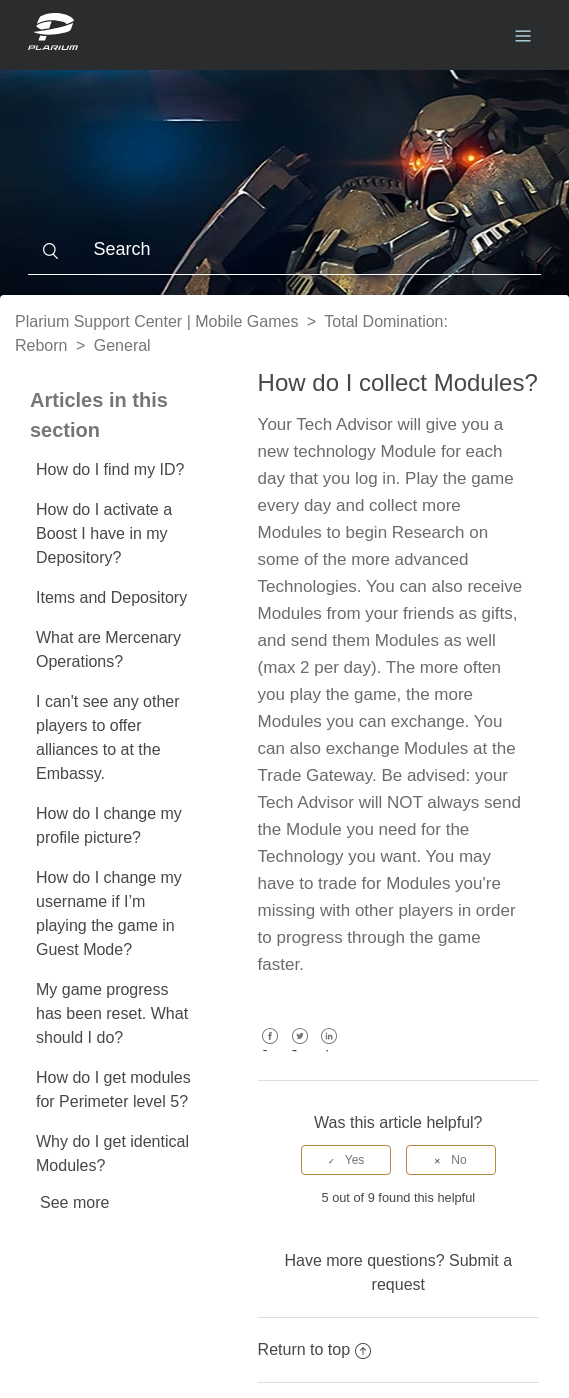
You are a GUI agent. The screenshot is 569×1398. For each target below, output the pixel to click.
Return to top (315, 1349)
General (122, 345)
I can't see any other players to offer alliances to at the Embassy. (108, 737)
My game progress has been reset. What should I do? (112, 1013)
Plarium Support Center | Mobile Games (156, 321)
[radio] (346, 1160)
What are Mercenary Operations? (108, 649)
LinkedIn (329, 1050)
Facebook (270, 1050)
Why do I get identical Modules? (112, 1153)
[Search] (284, 250)
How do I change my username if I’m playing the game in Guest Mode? (109, 913)
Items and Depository (111, 597)
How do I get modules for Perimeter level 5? (113, 1089)
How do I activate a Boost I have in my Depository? (104, 533)
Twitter (299, 1050)
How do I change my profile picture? (109, 825)
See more (74, 1202)
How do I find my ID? (110, 469)
